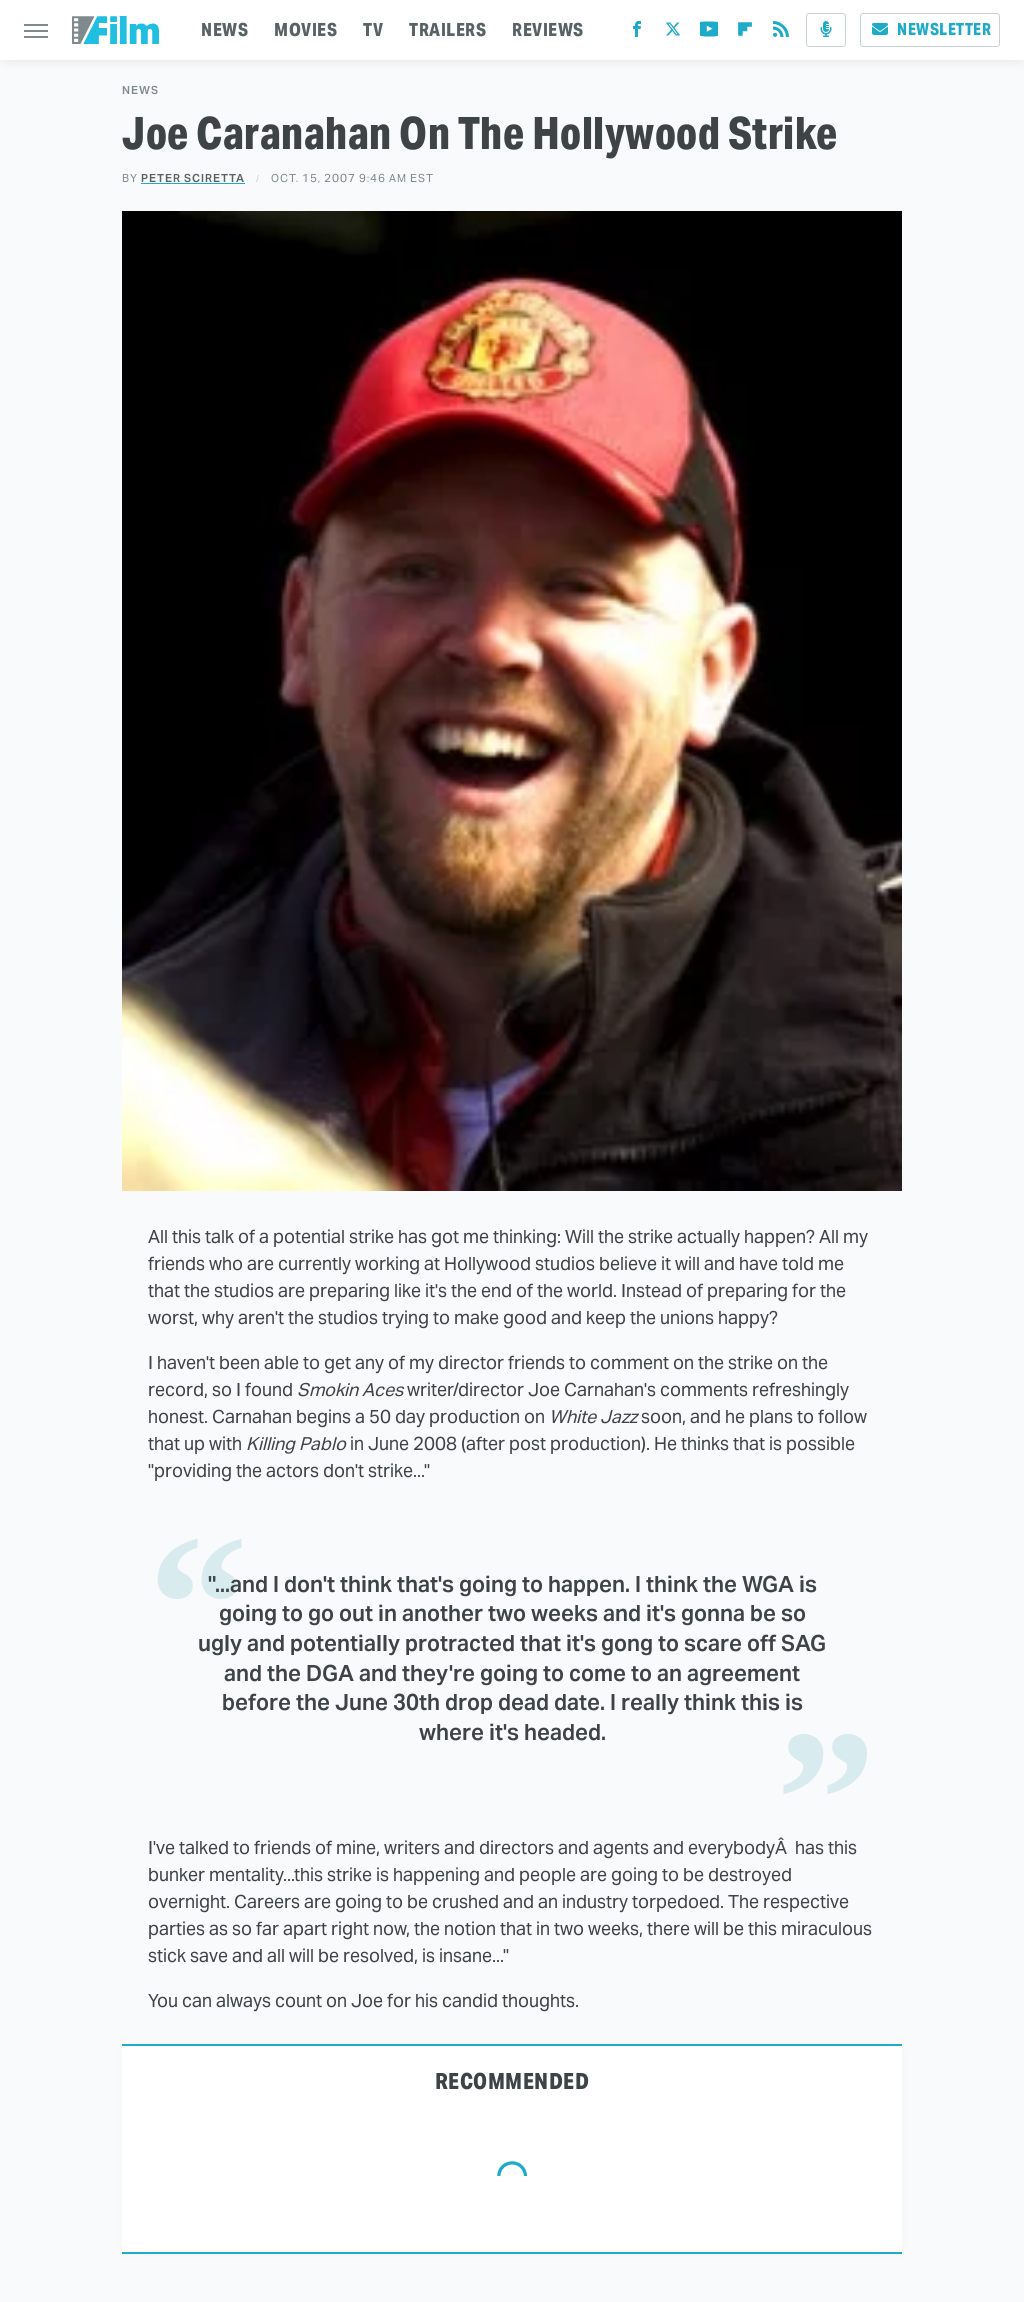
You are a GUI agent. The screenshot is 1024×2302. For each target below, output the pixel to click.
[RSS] (781, 33)
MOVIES (305, 29)
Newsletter (930, 29)
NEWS (224, 29)
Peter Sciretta (193, 178)
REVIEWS (548, 29)
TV (373, 29)
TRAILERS (447, 29)
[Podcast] (826, 30)
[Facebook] (637, 33)
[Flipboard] (745, 33)
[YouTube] (709, 33)
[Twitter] (673, 33)
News (140, 90)
